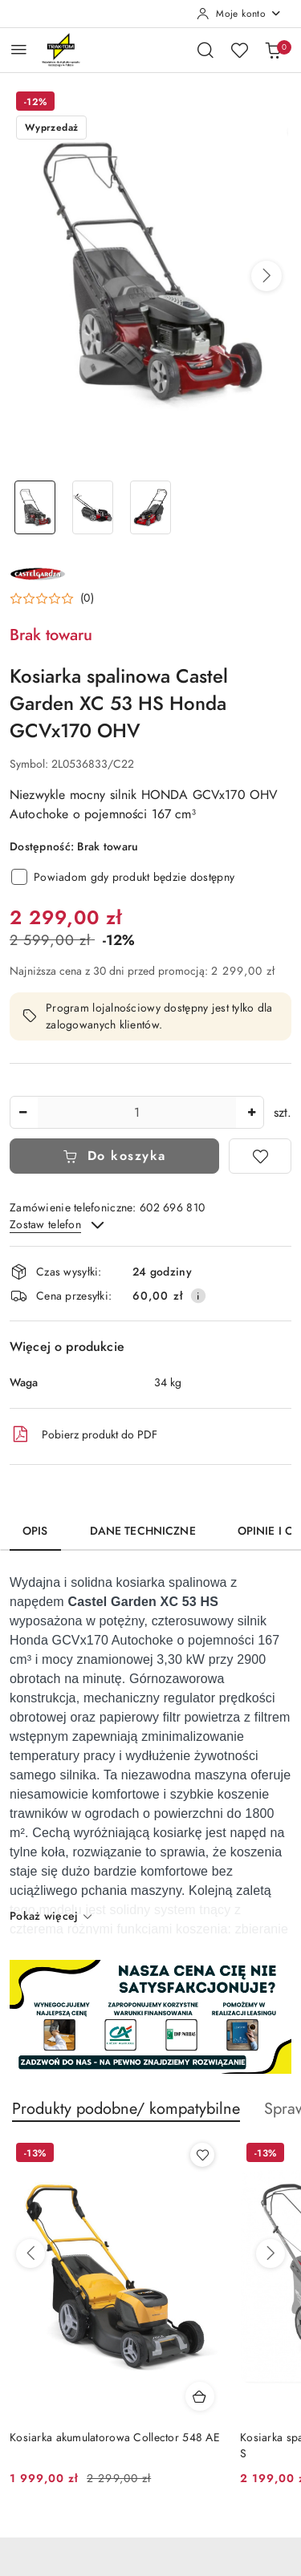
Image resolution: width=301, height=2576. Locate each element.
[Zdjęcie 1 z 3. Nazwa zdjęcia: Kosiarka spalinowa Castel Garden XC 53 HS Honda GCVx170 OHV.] (35, 507)
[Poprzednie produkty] (30, 2253)
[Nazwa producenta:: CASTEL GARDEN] (38, 573)
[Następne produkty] (270, 2253)
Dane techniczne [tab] (143, 1531)
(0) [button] (87, 598)
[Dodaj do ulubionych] (260, 1156)
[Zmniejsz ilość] (22, 1112)
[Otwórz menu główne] (19, 49)
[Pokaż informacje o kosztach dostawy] (198, 1295)
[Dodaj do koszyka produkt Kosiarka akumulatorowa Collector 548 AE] (199, 2396)
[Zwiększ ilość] (251, 1112)
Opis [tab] (35, 1531)
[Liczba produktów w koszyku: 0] (273, 49)
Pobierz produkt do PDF (83, 1434)
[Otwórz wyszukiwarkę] (205, 49)
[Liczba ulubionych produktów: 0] (239, 49)
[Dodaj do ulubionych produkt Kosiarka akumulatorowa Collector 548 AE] (202, 2155)
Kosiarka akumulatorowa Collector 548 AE (115, 2437)
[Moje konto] (239, 13)
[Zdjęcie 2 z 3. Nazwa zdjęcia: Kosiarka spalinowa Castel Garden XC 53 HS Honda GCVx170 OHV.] (93, 507)
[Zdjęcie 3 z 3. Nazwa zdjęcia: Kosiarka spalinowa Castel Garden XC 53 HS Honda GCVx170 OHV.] (151, 507)
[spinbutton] (137, 1112)
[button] (266, 276)
